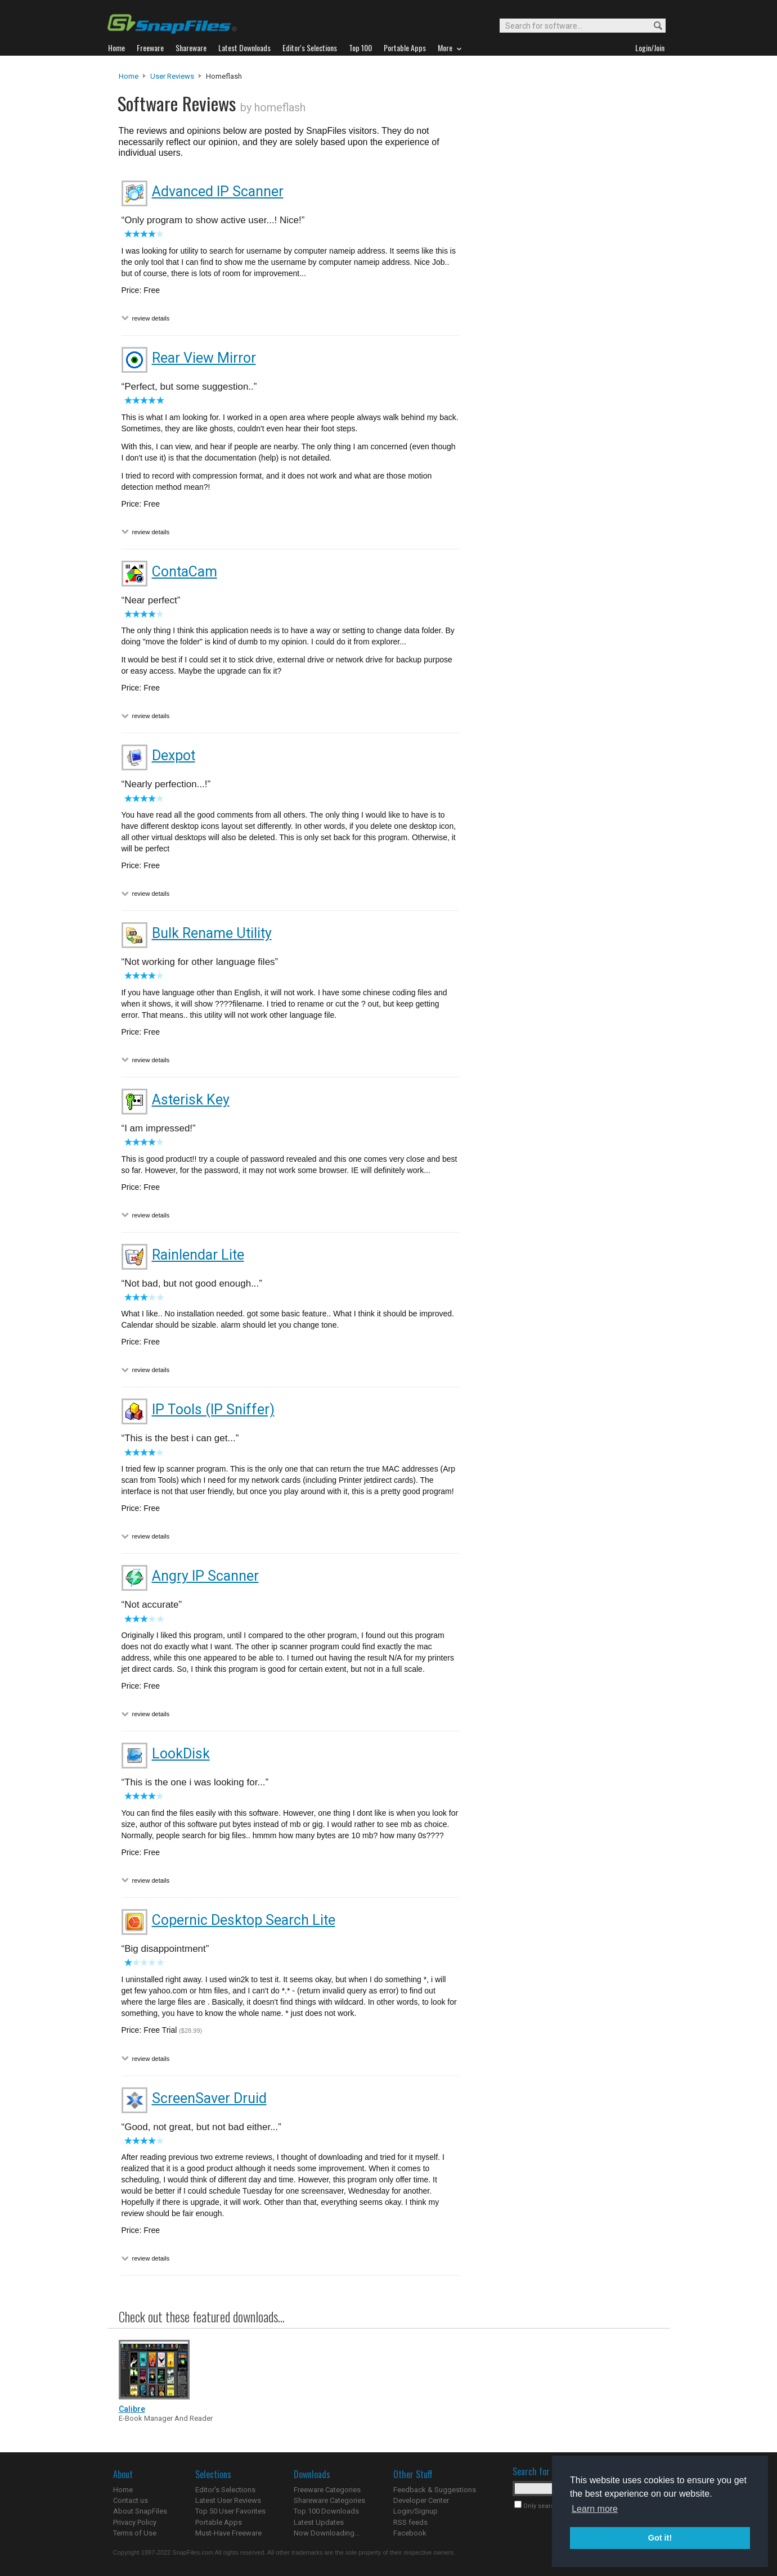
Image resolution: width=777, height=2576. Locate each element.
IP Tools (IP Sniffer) (213, 1409)
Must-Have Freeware (228, 2533)
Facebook (409, 2533)
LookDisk (181, 1753)
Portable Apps (218, 2522)
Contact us (130, 2500)
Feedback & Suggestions (434, 2489)
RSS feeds (410, 2522)
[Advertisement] (563, 299)
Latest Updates (319, 2522)
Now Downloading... (327, 2533)
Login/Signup (415, 2511)
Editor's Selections (225, 2489)
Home (128, 76)
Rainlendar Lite (198, 1255)
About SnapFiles (140, 2511)
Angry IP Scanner (205, 1576)
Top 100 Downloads (326, 2511)
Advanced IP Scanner (218, 191)
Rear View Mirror (204, 358)
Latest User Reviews (228, 2500)
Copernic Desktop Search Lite (243, 1920)
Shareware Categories (329, 2500)
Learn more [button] (595, 2509)
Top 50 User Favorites (230, 2511)
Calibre (132, 2408)
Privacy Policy (134, 2522)
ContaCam (184, 571)
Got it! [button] (660, 2537)
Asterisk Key (191, 1099)
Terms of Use (134, 2533)
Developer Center (421, 2500)
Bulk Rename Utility (212, 933)
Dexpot (173, 755)
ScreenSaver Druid (209, 2098)
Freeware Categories (327, 2489)
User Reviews (172, 76)
